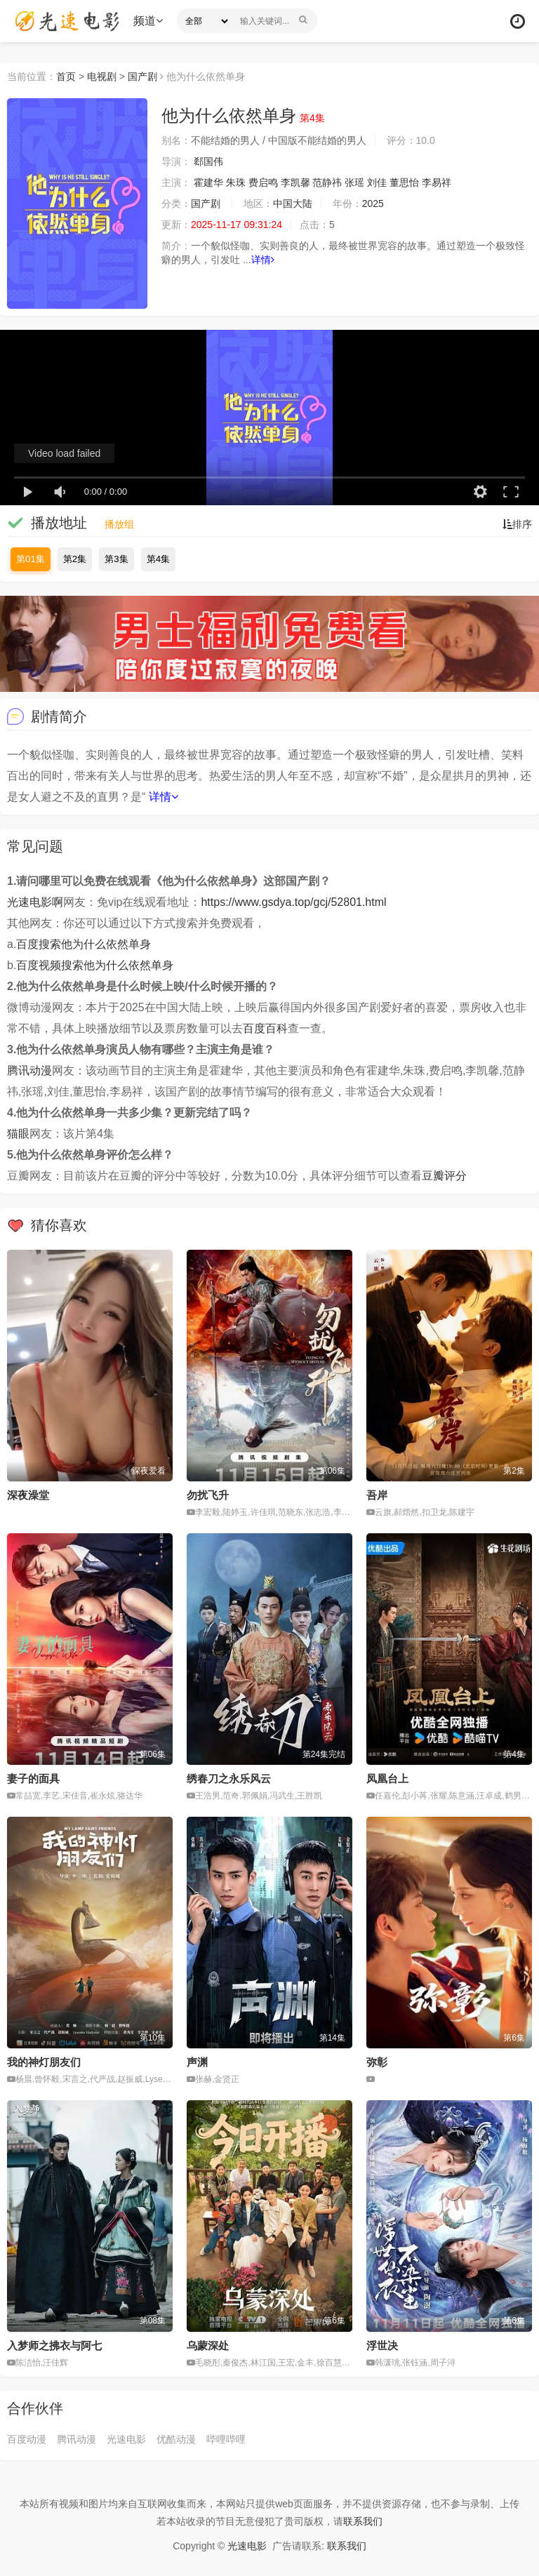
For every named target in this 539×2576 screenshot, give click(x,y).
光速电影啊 (35, 902)
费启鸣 (263, 182)
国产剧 (142, 76)
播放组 (119, 524)
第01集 (30, 559)
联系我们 (362, 2521)
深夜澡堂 (28, 1495)
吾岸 (376, 1495)
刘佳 (377, 182)
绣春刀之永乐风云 (229, 1778)
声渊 (197, 2062)
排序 (517, 524)
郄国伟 (208, 161)
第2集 (74, 559)
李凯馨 (295, 182)
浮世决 (382, 2345)
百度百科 (265, 1028)
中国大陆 (292, 203)
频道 (148, 21)
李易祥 (436, 182)
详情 (262, 259)
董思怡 (404, 182)
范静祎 (327, 182)
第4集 (158, 559)
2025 (373, 203)
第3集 (116, 559)
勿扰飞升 (208, 1495)
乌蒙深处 (208, 2345)
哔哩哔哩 (226, 2439)
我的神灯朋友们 (44, 2062)
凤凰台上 (387, 1778)
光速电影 (126, 2439)
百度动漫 (26, 2439)
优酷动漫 (176, 2439)
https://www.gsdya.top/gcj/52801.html (293, 902)
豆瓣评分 (444, 1176)
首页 (66, 76)
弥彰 (376, 2062)
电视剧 (102, 76)
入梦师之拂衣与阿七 (54, 2345)
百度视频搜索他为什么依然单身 (94, 965)
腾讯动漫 (29, 1070)
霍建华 (208, 182)
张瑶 (354, 182)
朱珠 (236, 182)
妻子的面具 (33, 1778)
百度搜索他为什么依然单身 (83, 944)
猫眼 (18, 1134)
